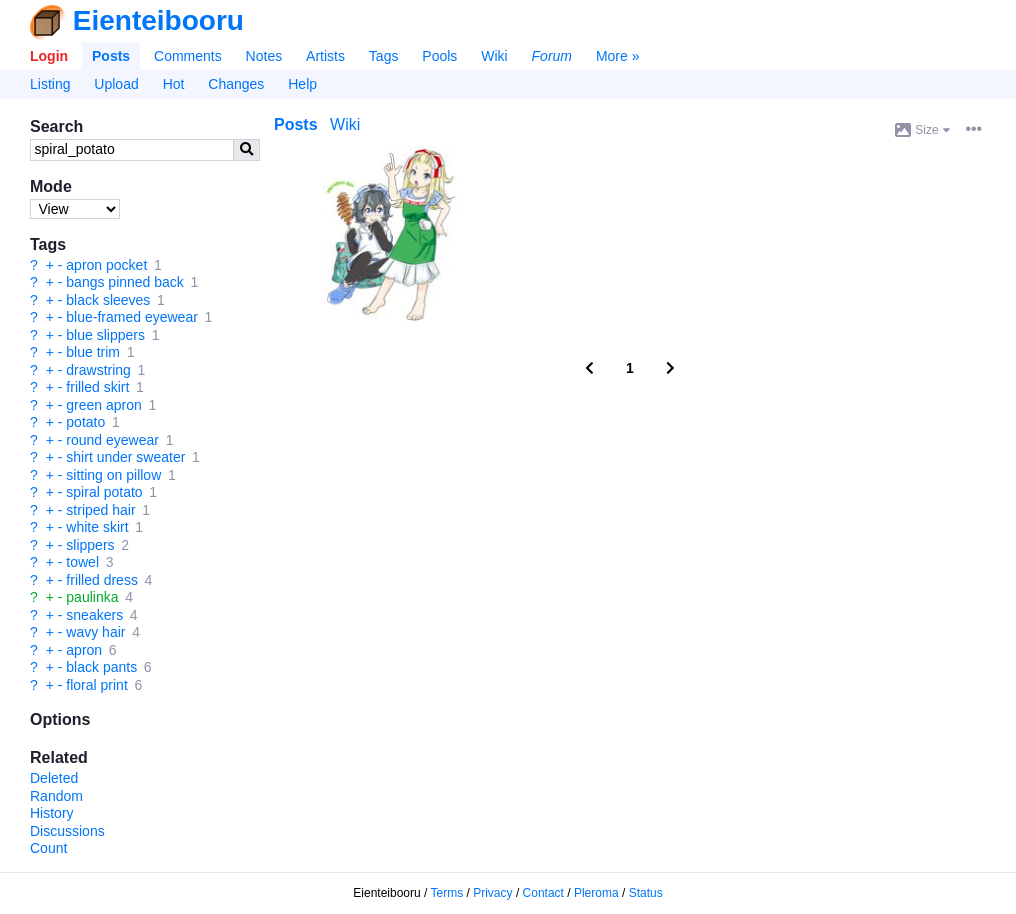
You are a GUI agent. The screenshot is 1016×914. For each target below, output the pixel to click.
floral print (96, 685)
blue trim (93, 352)
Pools (439, 56)
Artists (325, 56)
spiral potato (104, 492)
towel (82, 562)
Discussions (67, 831)
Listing (50, 84)
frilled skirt (97, 387)
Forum (552, 56)
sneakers (94, 615)
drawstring (98, 370)
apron (84, 650)
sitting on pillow (113, 475)
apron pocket (106, 265)
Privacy (492, 893)
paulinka (92, 597)
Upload (116, 84)
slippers (90, 545)
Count (48, 848)
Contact (543, 893)
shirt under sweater (125, 457)
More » (618, 56)
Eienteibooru (158, 20)
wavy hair (95, 632)
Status (646, 893)
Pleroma (596, 893)
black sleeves (108, 300)
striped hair (100, 510)
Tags (384, 56)
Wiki (494, 56)
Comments (188, 56)
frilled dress (102, 580)
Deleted (54, 778)
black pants (101, 667)
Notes (264, 56)
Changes (236, 84)
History (52, 813)
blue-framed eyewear (132, 317)
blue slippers (105, 335)
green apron (104, 405)
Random (56, 796)
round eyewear (112, 440)
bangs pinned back (125, 282)
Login (49, 56)
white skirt (97, 527)
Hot (174, 84)
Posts (111, 56)
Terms (447, 893)
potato (85, 422)
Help (302, 84)
